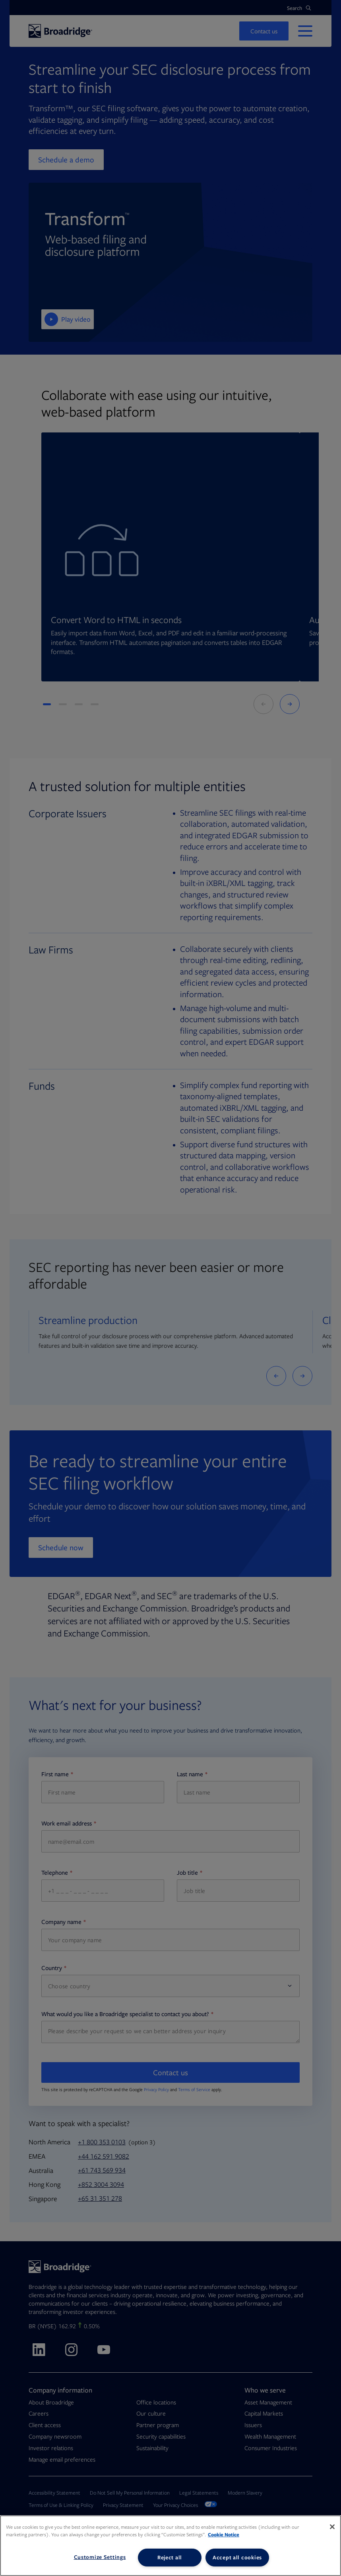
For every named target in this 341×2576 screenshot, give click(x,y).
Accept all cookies (237, 2557)
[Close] (332, 2526)
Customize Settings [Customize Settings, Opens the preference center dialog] (100, 2557)
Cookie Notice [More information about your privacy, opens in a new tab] (223, 2534)
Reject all (169, 2557)
